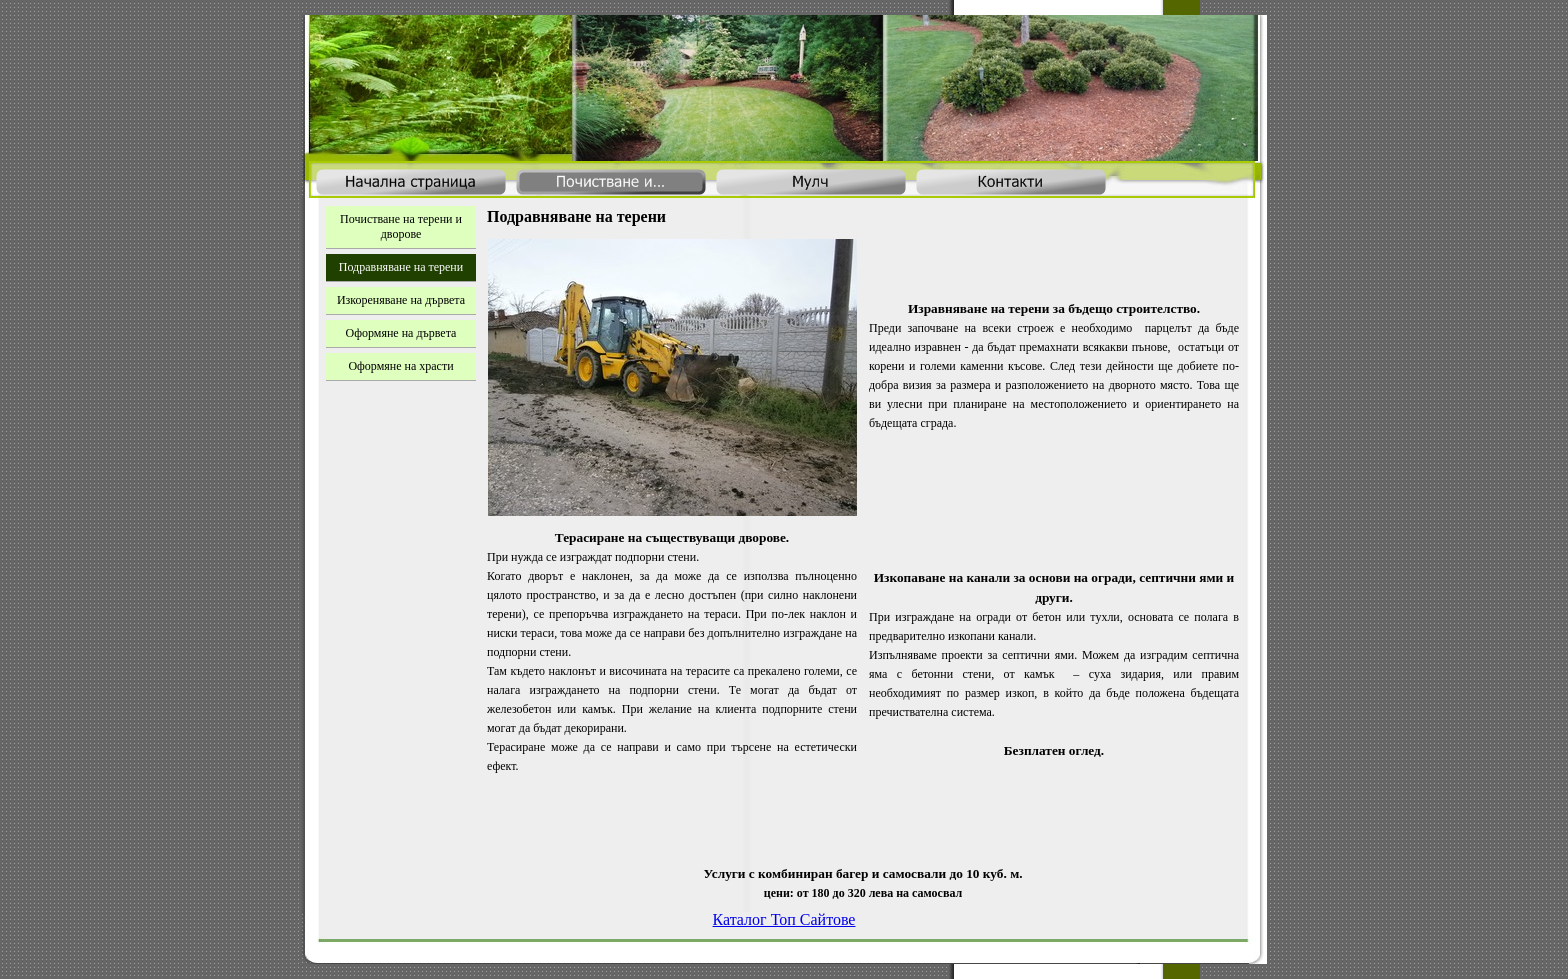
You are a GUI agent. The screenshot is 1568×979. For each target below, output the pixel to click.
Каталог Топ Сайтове (784, 919)
